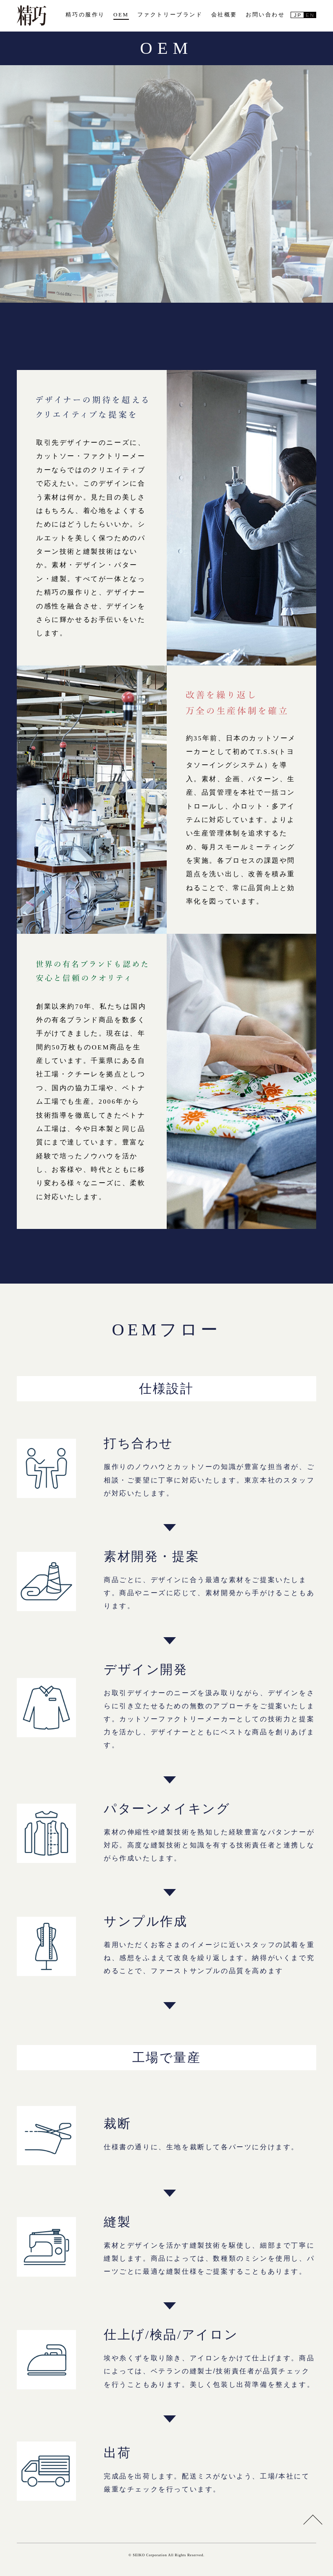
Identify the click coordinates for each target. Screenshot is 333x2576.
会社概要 (224, 15)
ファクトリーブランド (170, 15)
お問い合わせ (265, 15)
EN (310, 15)
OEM (121, 15)
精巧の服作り (85, 15)
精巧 (31, 15)
